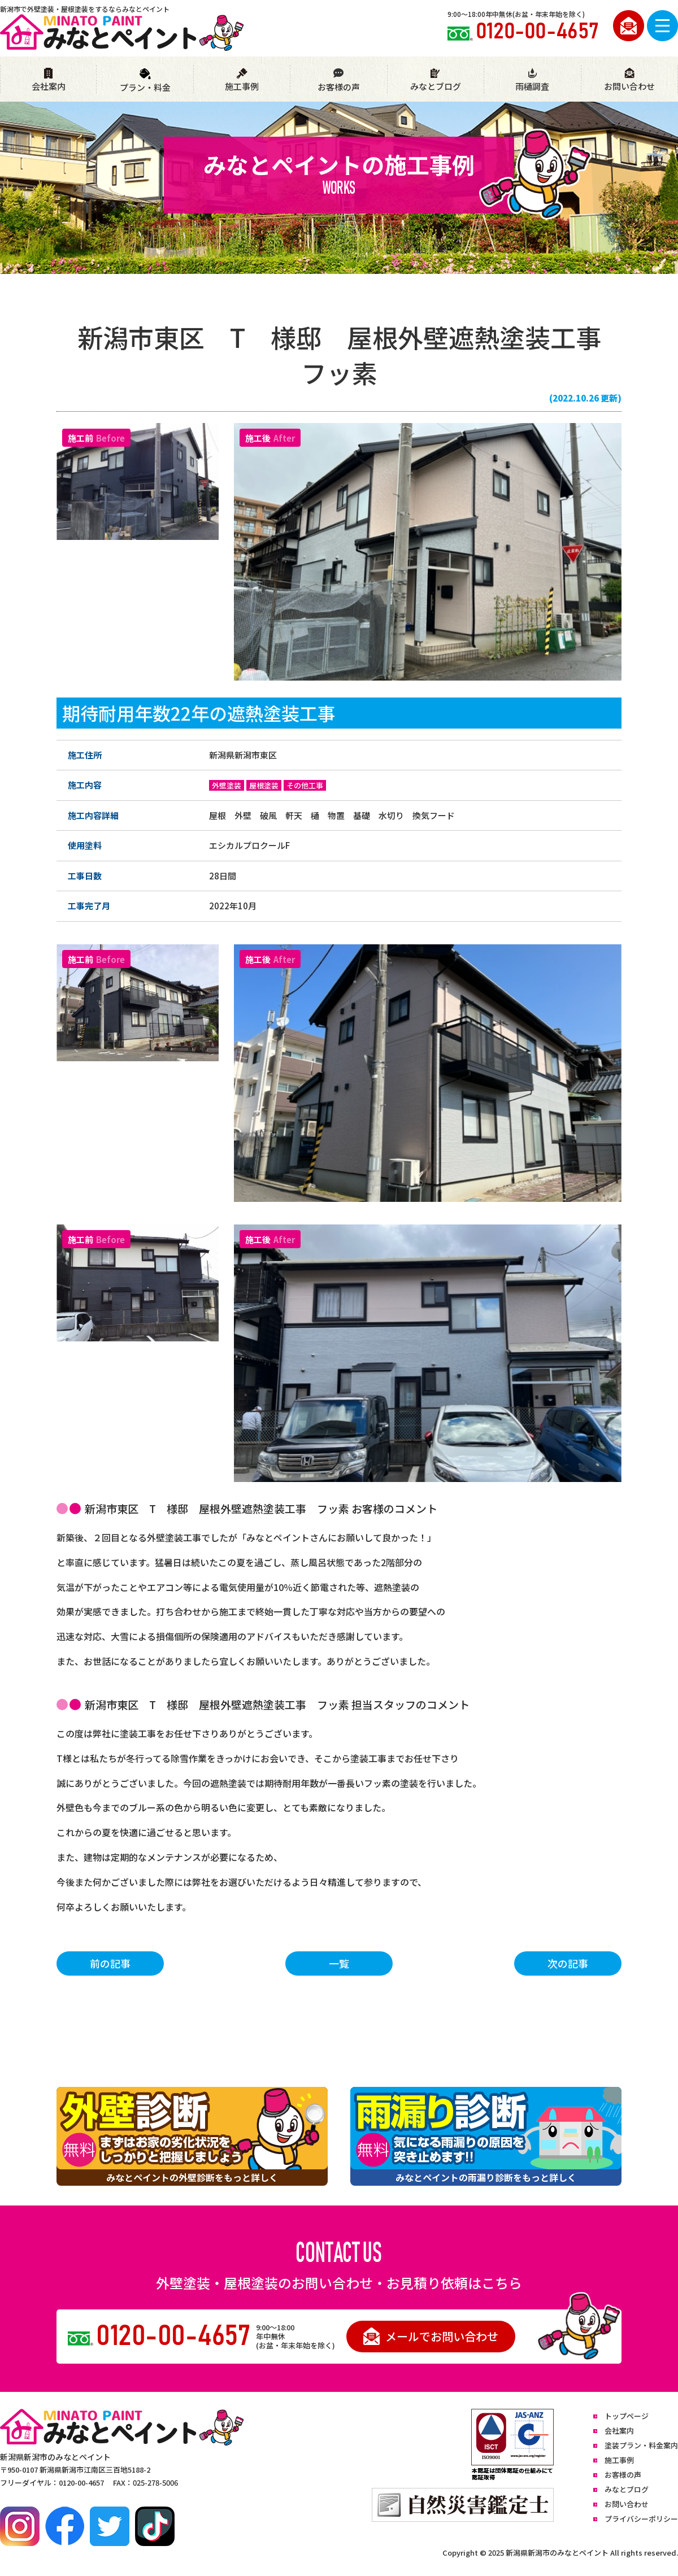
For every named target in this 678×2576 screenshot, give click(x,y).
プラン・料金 (145, 80)
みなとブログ (435, 80)
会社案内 (49, 80)
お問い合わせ (629, 80)
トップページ (627, 2416)
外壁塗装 (226, 785)
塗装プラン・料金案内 (641, 2445)
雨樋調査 (532, 80)
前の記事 (110, 1963)
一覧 (339, 1963)
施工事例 (242, 80)
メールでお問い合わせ (430, 2336)
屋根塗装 (264, 785)
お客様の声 (338, 80)
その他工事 (304, 785)
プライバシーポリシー (641, 2518)
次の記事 (567, 1963)
